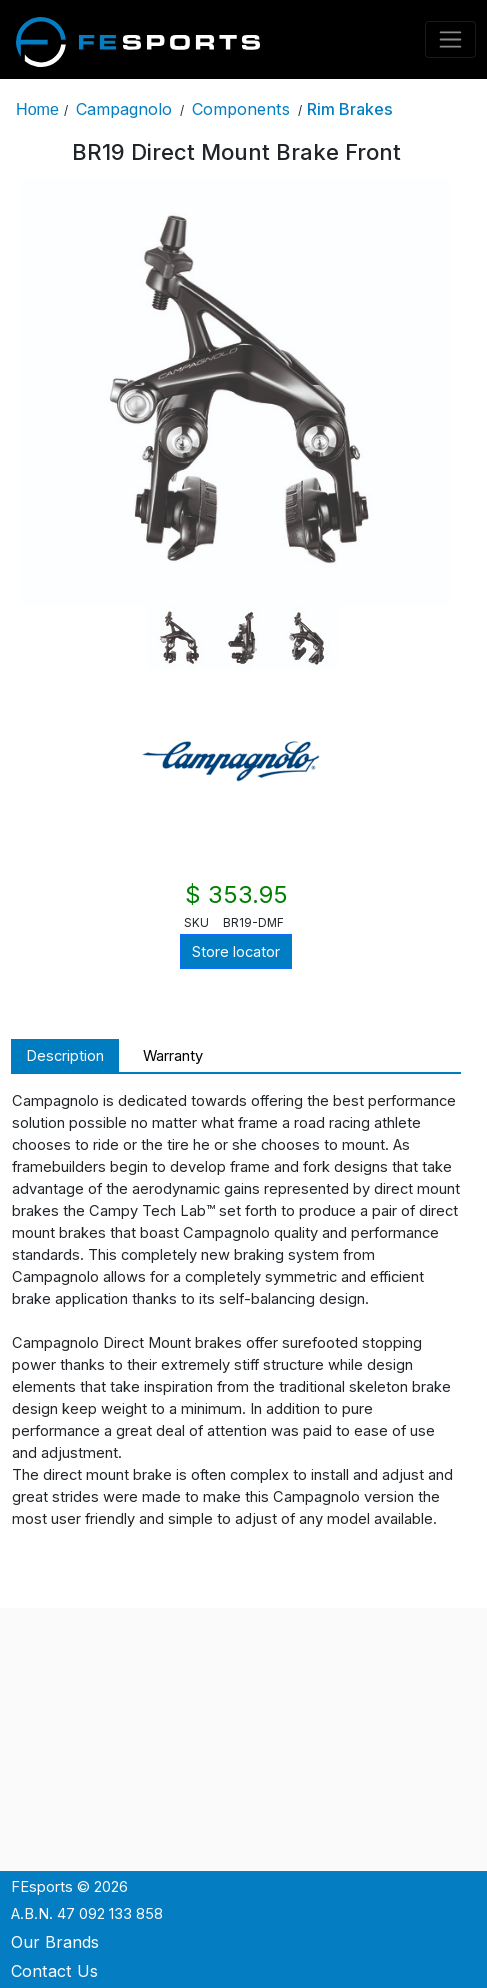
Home (37, 109)
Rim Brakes (350, 109)
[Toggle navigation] (451, 39)
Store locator (236, 952)
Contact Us (54, 1971)
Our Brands (55, 1942)
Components (241, 109)
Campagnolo (124, 109)
